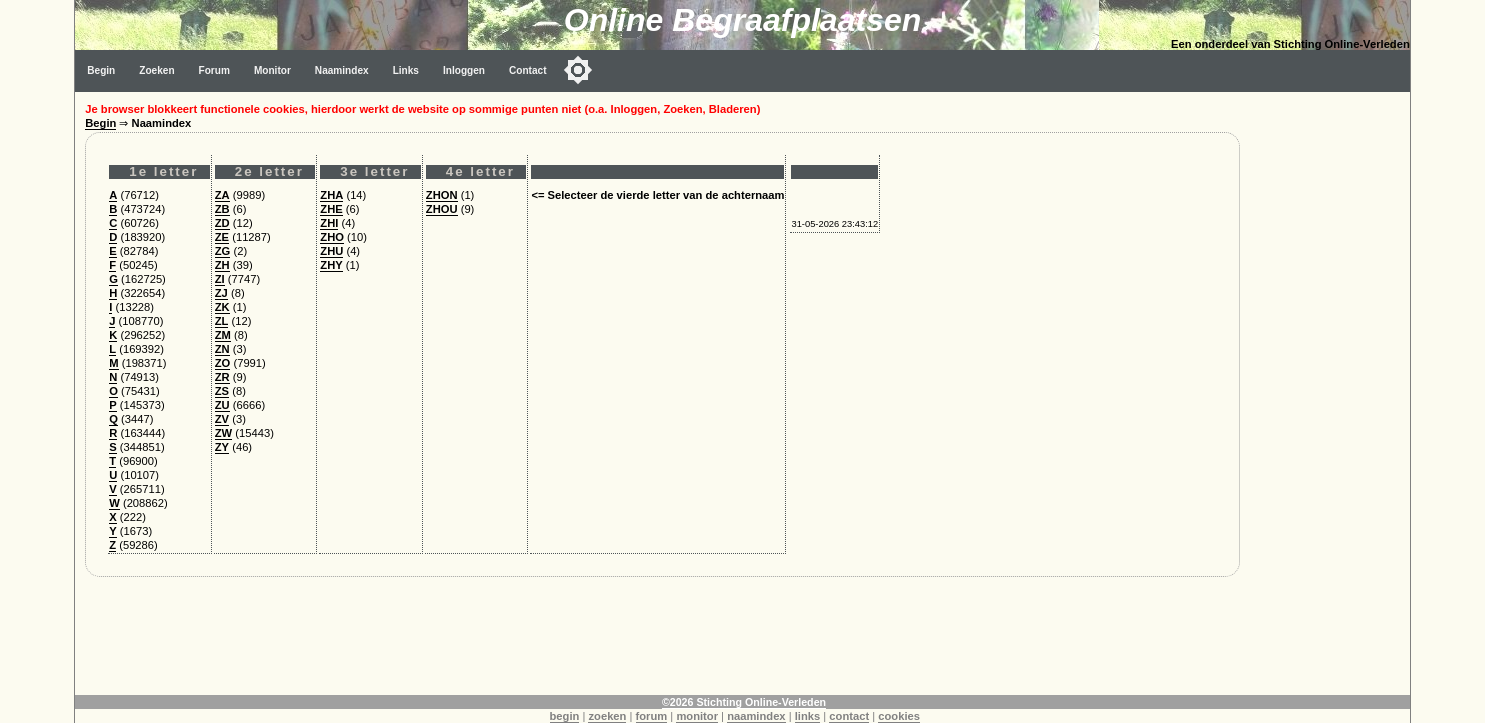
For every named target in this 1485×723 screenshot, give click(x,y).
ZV (222, 419)
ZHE (331, 209)
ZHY (331, 265)
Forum (214, 70)
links (808, 716)
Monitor (272, 70)
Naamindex (342, 70)
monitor (697, 716)
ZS (222, 391)
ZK (222, 307)
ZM (223, 335)
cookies (899, 716)
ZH (222, 265)
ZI (220, 279)
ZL (222, 321)
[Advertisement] (1330, 392)
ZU (222, 405)
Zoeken (156, 70)
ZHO (332, 237)
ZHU (331, 251)
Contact (528, 70)
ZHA (331, 195)
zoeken (607, 716)
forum (652, 716)
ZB (222, 209)
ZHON (442, 195)
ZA (222, 195)
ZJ (221, 293)
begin (565, 716)
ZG (223, 251)
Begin (101, 70)
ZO (223, 363)
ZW (223, 433)
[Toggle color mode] (578, 70)
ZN (222, 349)
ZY (222, 447)
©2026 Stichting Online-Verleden (744, 702)
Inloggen (464, 70)
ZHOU (442, 209)
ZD (222, 223)
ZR (222, 377)
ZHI (329, 223)
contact (849, 716)
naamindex (756, 716)
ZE (222, 237)
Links (406, 70)
